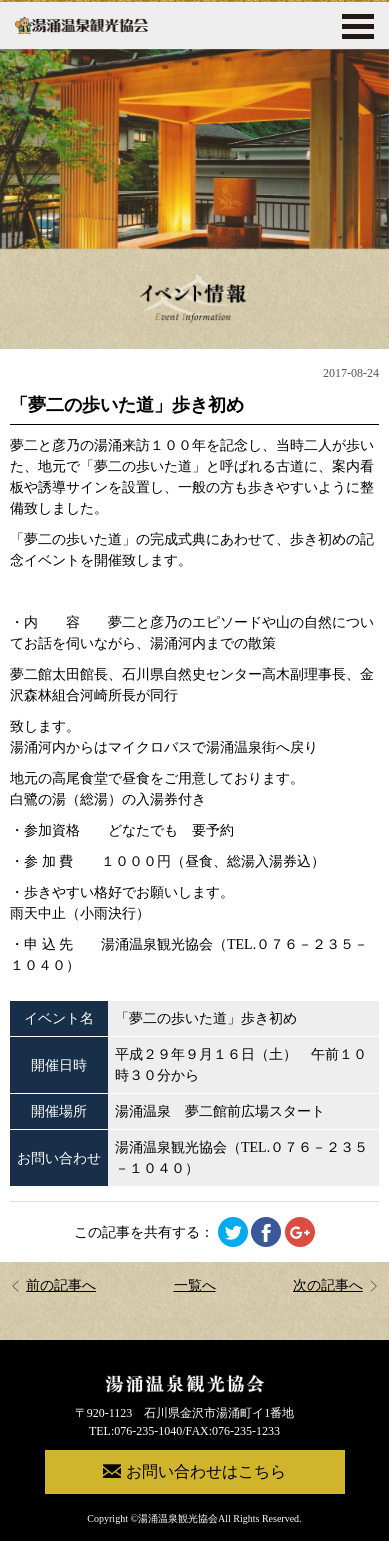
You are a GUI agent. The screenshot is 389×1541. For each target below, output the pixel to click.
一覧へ (195, 1285)
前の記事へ (53, 1285)
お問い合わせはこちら (194, 1471)
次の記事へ (336, 1285)
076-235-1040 (148, 1431)
